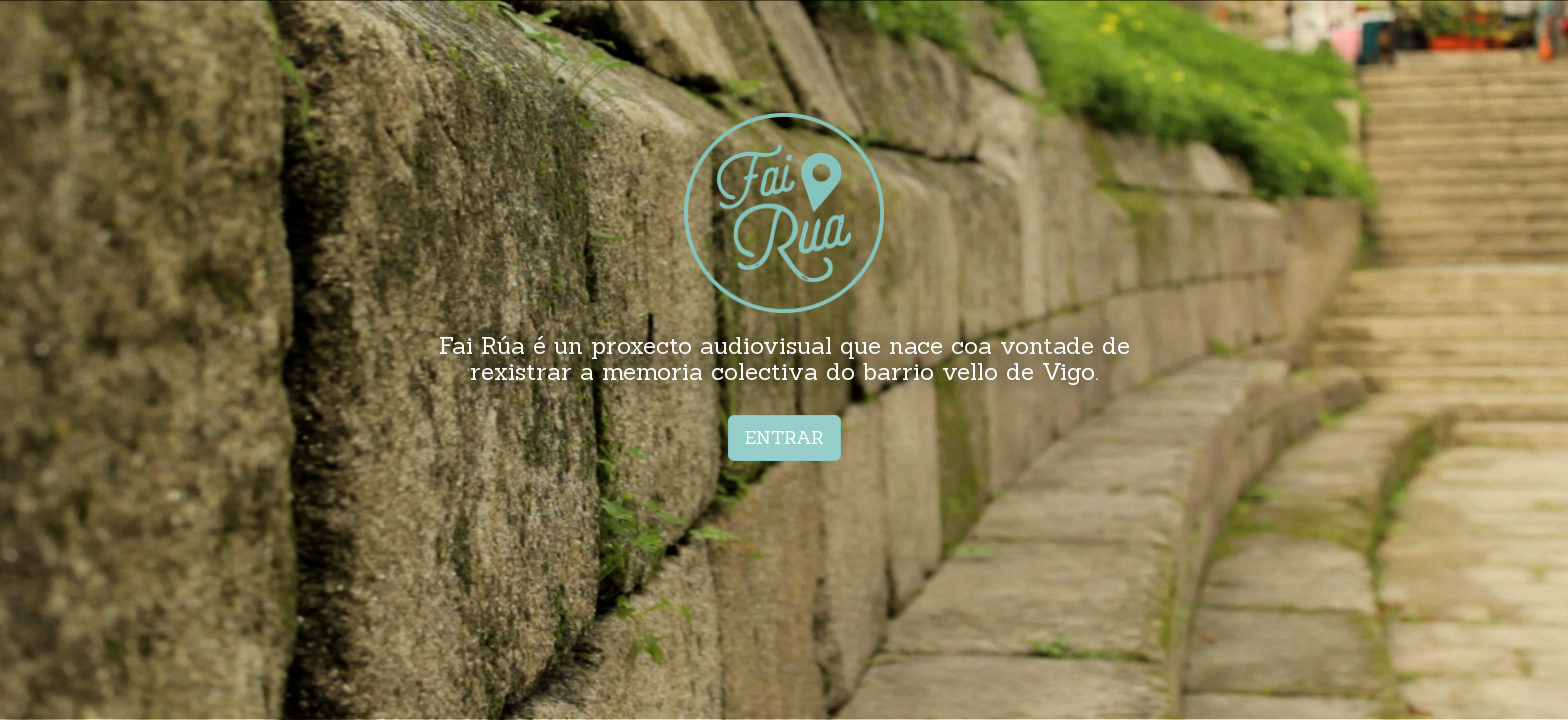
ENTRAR (784, 437)
